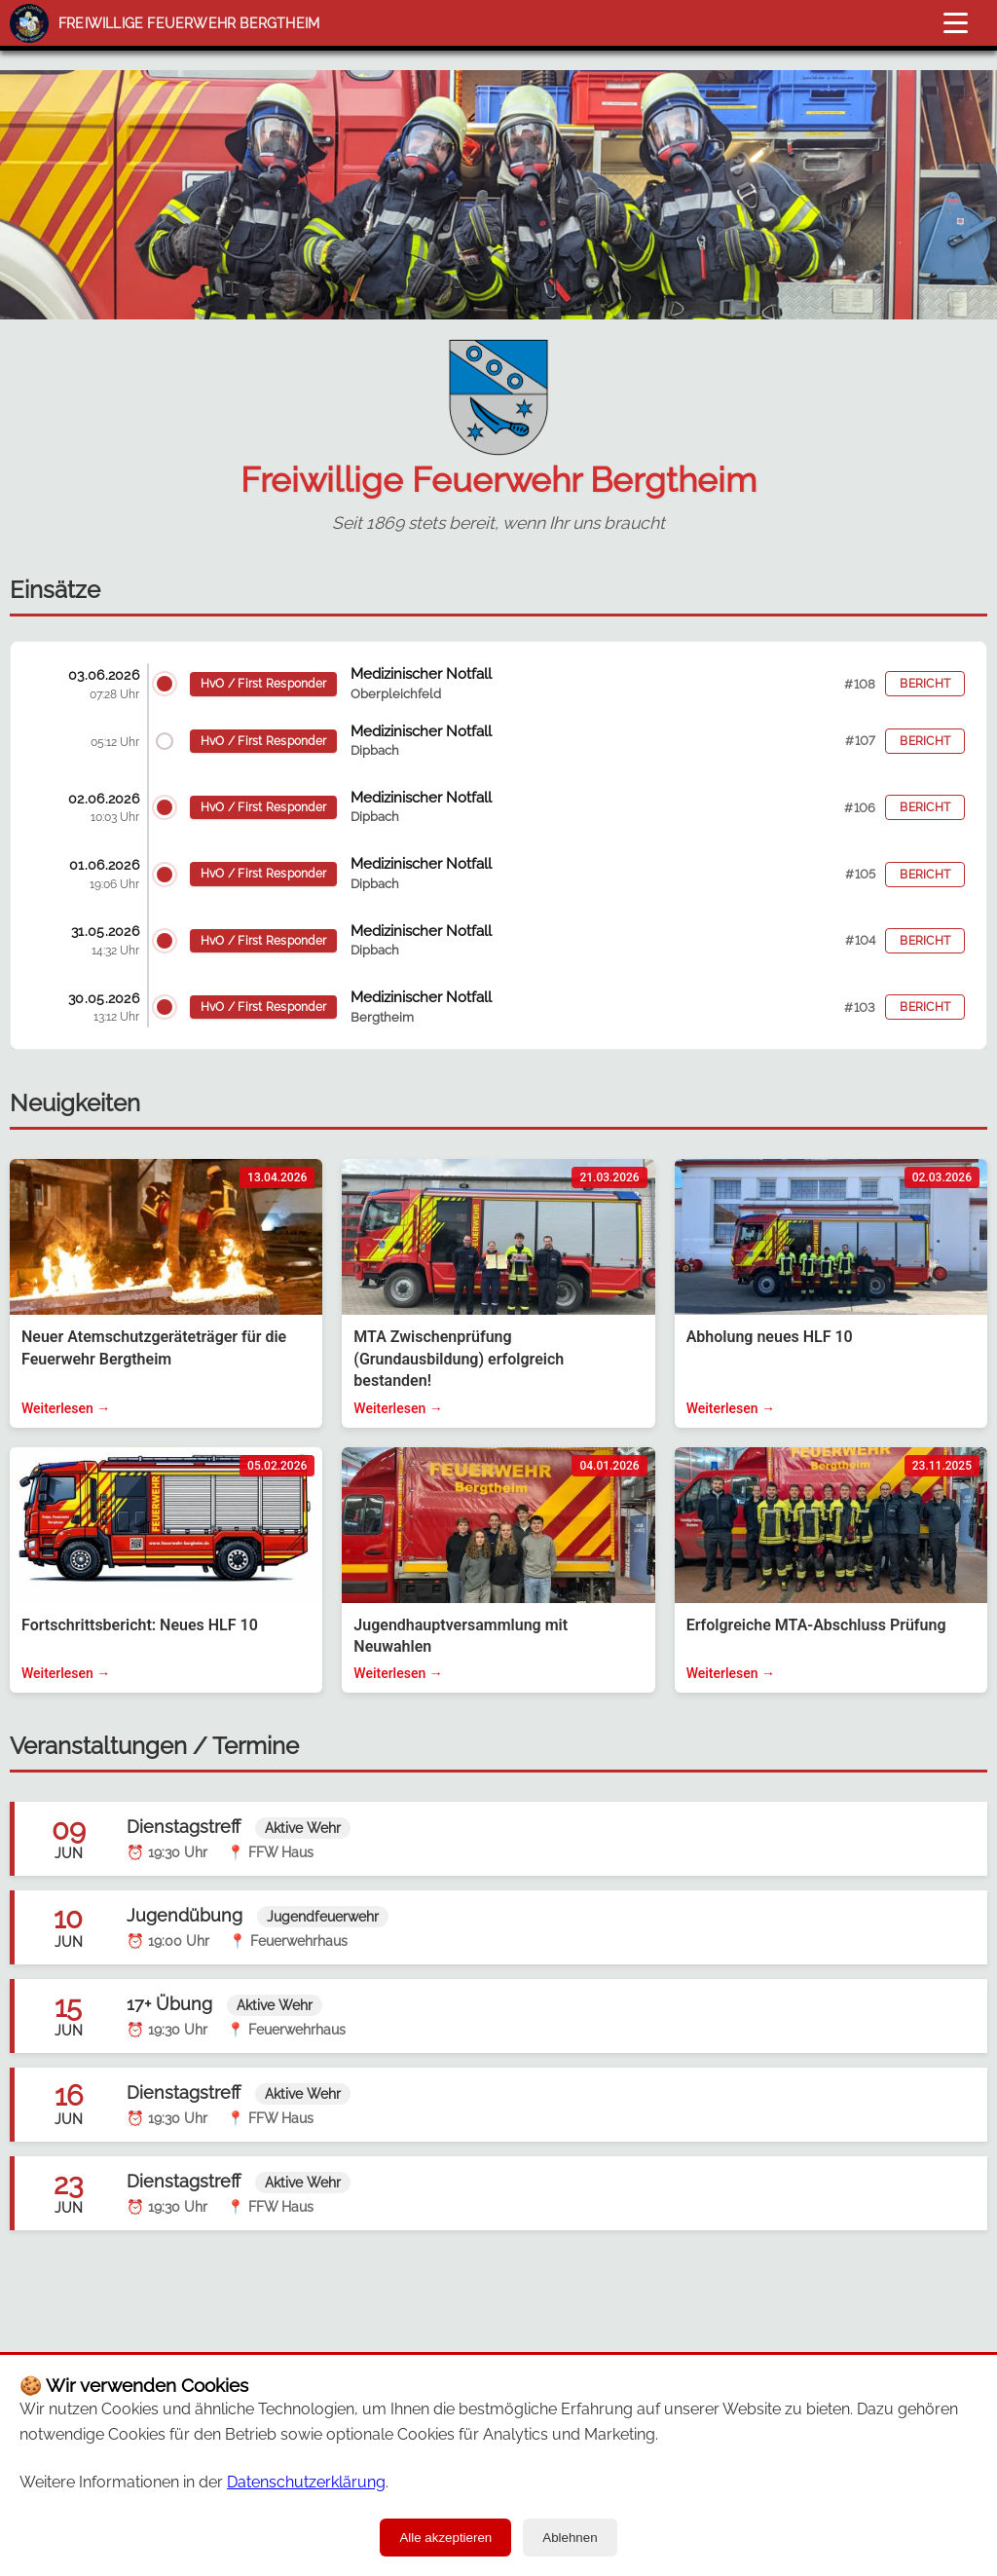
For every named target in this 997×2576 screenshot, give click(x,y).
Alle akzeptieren (445, 2537)
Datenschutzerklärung (306, 2482)
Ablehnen (569, 2537)
